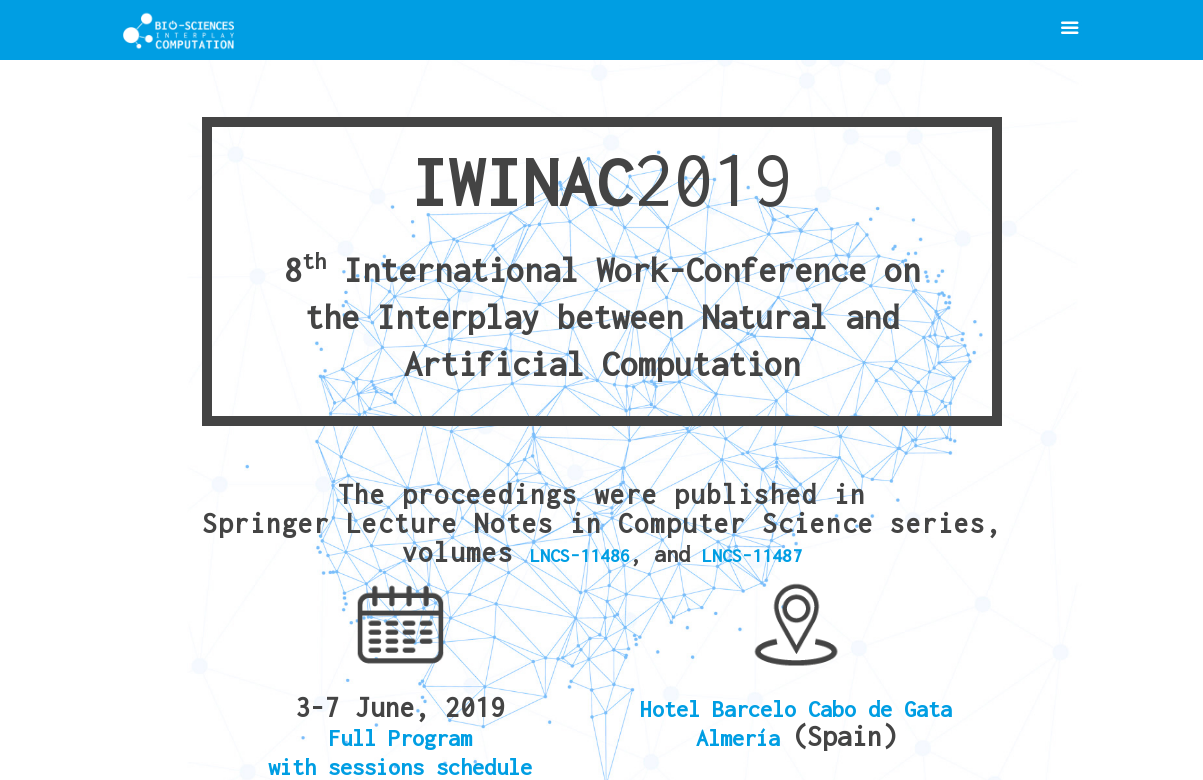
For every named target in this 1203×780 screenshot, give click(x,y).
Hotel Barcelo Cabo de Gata (796, 709)
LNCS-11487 (752, 555)
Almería (744, 738)
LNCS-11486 (580, 555)
